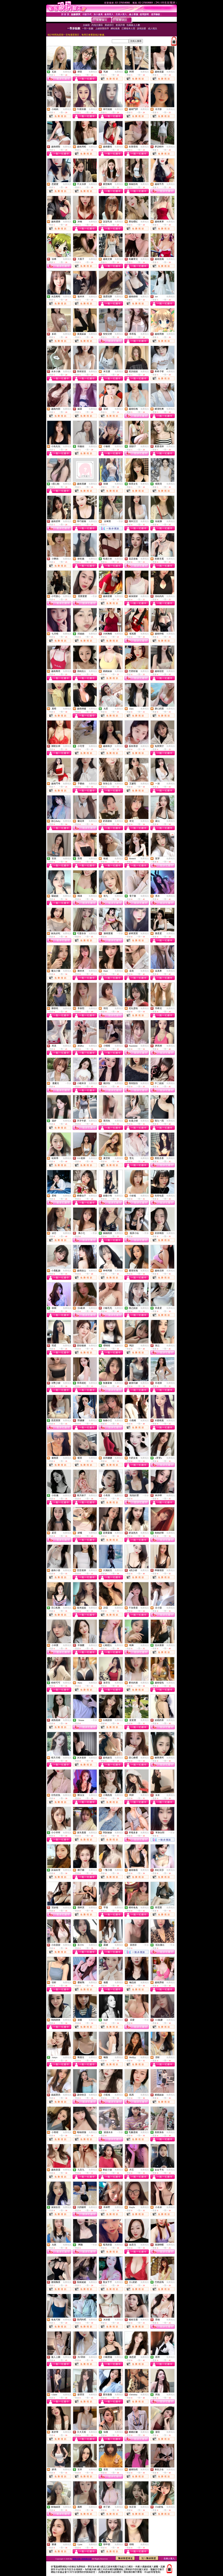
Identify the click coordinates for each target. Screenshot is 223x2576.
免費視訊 (67, 72)
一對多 (120, 521)
